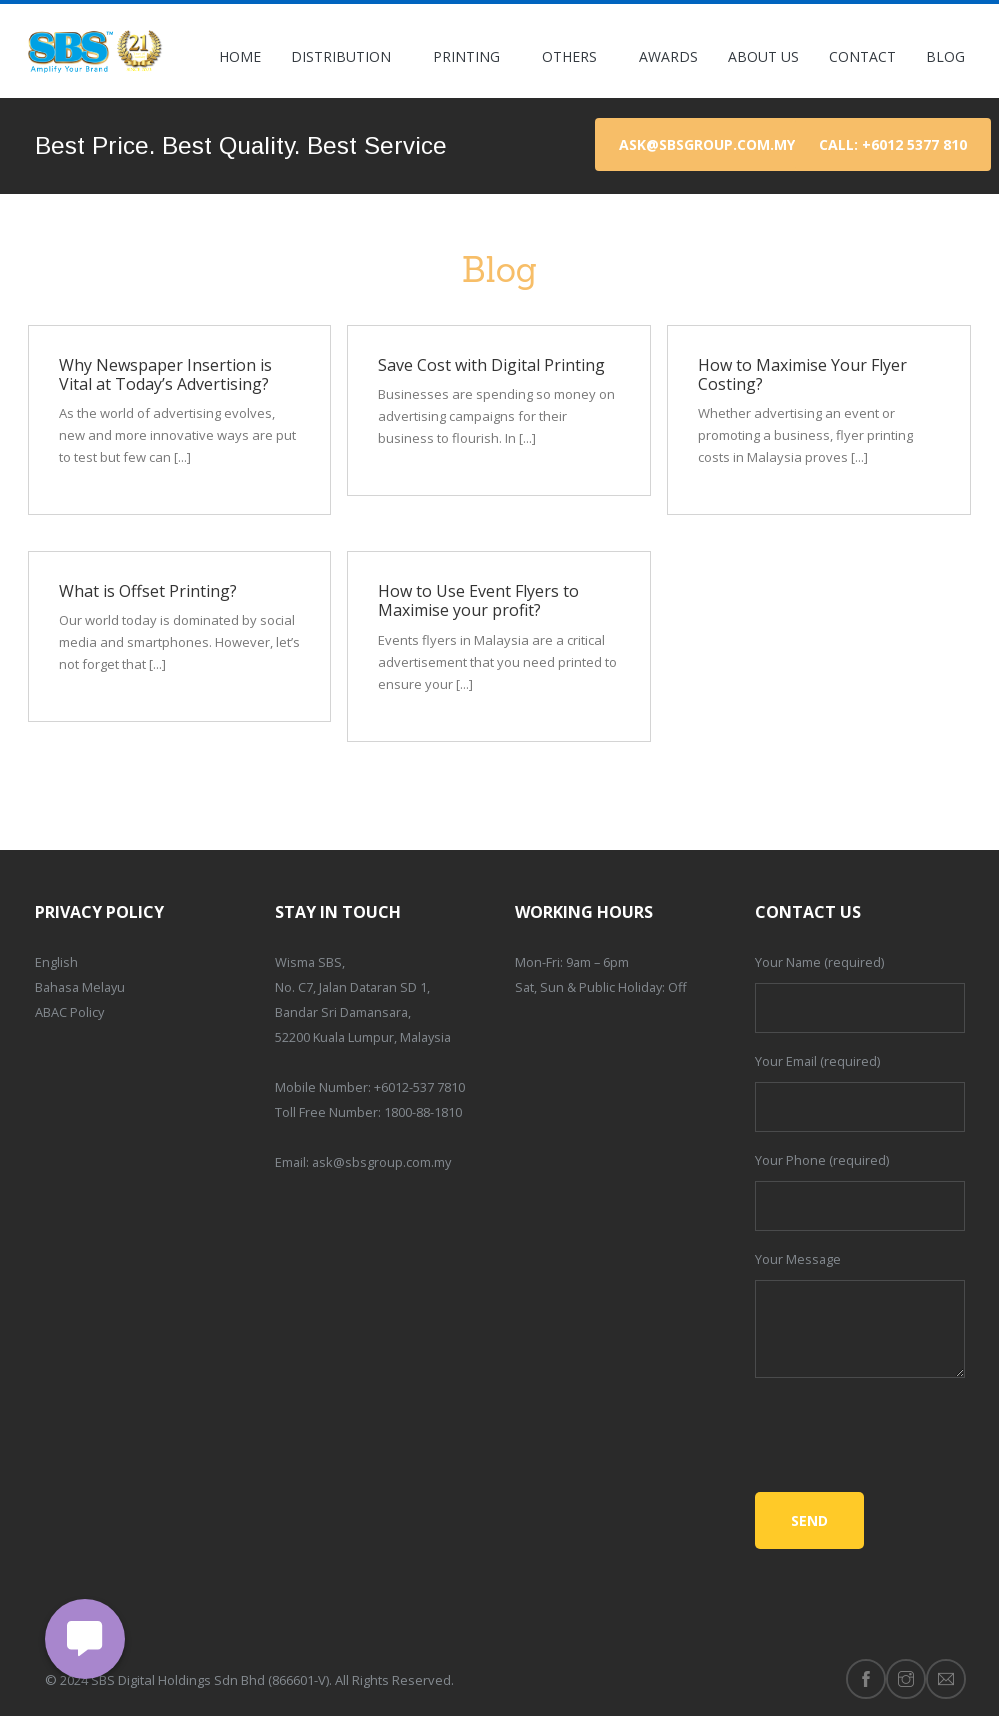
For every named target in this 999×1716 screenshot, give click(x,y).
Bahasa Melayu (80, 987)
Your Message (798, 1259)
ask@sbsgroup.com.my (707, 144)
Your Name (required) (819, 962)
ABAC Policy (69, 1012)
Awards (668, 56)
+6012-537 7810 (419, 1087)
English (56, 962)
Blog (945, 56)
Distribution (347, 56)
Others (575, 56)
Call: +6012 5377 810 (893, 144)
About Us (763, 56)
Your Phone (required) (822, 1160)
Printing (472, 56)
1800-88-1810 (423, 1112)
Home (240, 56)
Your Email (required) (817, 1061)
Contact (862, 56)
